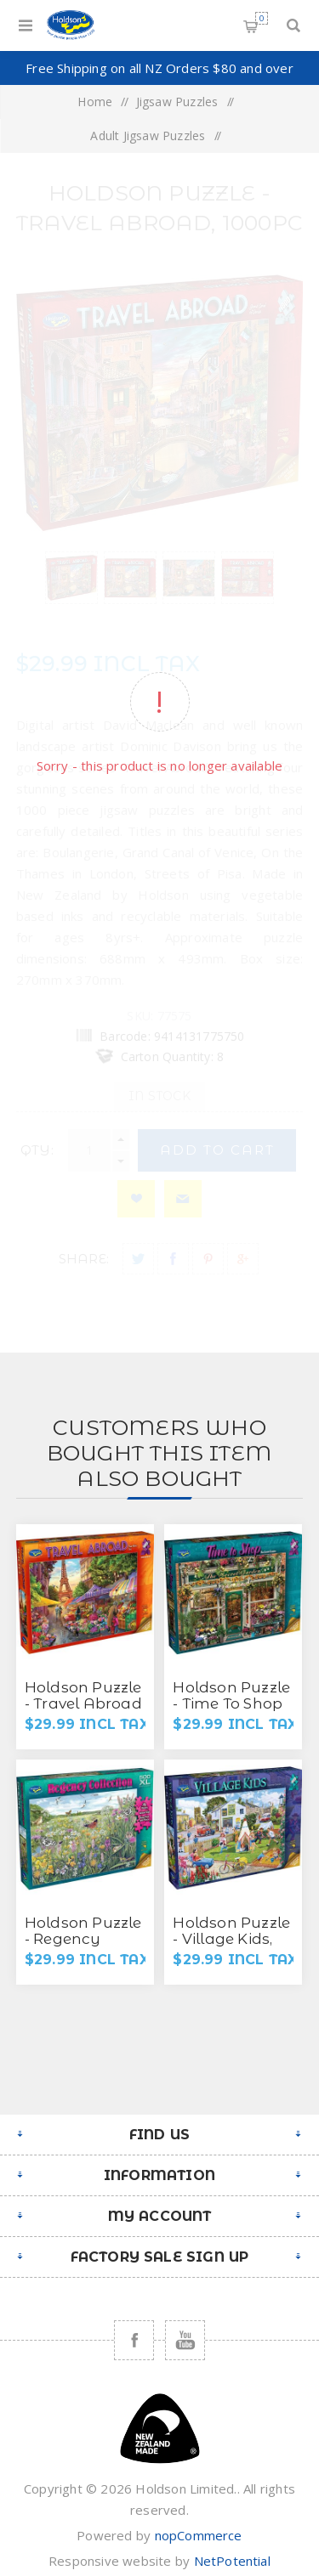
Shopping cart (261, 18)
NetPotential (232, 2560)
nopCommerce (198, 2535)
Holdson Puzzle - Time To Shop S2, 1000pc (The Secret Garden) (231, 1711)
